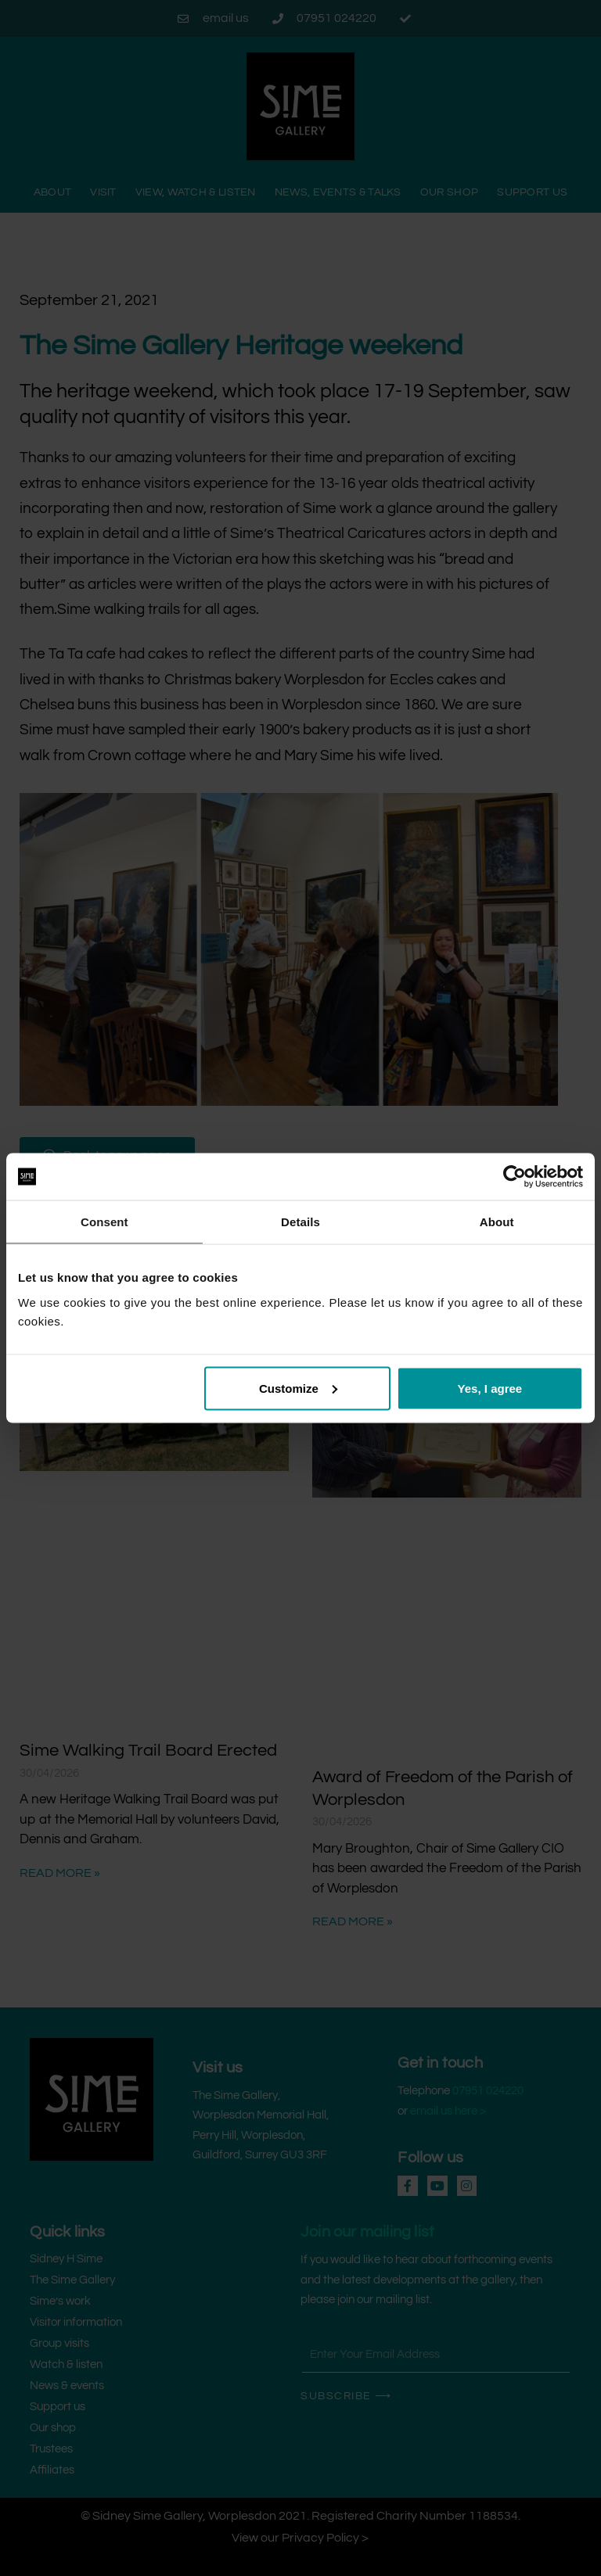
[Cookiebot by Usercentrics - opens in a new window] (514, 1177)
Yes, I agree (490, 1387)
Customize (298, 1387)
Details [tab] (300, 1222)
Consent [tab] (104, 1222)
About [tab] (497, 1222)
